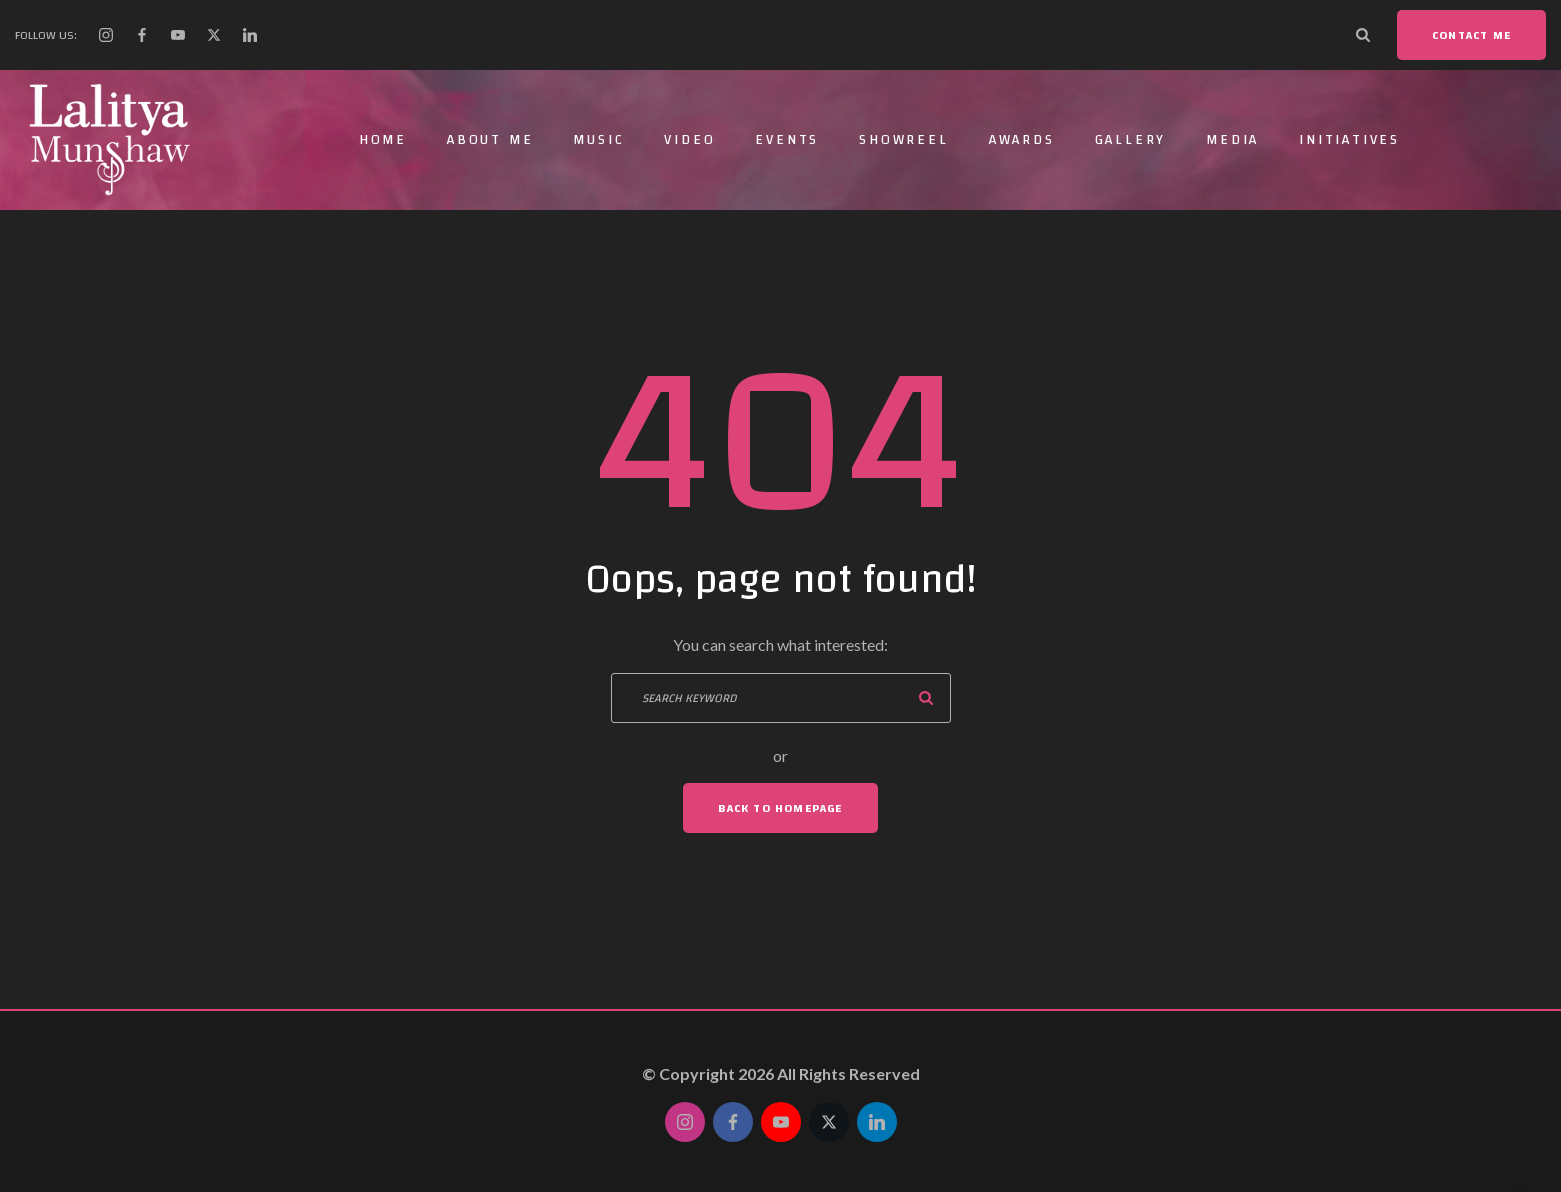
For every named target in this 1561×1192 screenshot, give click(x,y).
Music (598, 140)
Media (1232, 140)
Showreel (903, 140)
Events (787, 140)
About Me (490, 140)
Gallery (1131, 140)
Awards (1022, 140)
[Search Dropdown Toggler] (1363, 35)
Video (689, 140)
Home (383, 140)
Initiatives (1349, 140)
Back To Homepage (780, 808)
